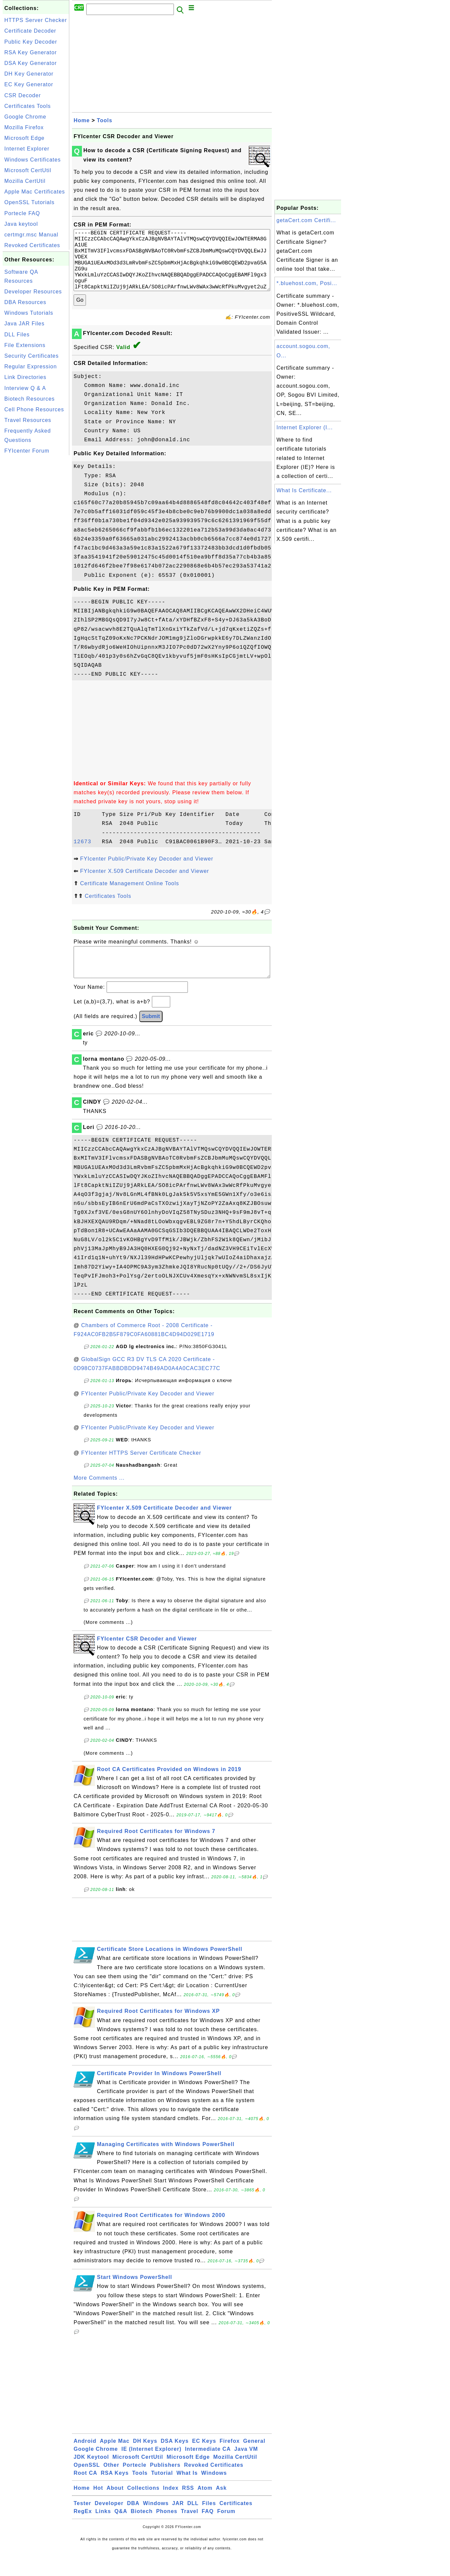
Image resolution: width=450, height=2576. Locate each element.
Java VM (246, 2469)
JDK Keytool (91, 2477)
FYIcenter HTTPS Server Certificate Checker (141, 1473)
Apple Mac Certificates (34, 191)
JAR (178, 2523)
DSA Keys (175, 2461)
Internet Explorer (26, 149)
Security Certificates (31, 356)
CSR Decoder (22, 95)
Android (85, 2461)
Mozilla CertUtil (25, 181)
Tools (104, 120)
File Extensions (25, 345)
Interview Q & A (25, 388)
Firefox (229, 2461)
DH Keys (145, 2461)
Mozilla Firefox (24, 127)
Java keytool (21, 224)
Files (209, 2523)
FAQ (208, 2531)
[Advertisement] (36, 557)
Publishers (165, 2485)
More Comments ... (99, 1498)
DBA (133, 2523)
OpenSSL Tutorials (29, 202)
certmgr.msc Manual (31, 234)
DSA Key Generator (30, 63)
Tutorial (162, 2493)
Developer (109, 2523)
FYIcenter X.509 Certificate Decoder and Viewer (144, 884)
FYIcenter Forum (26, 451)
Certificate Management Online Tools (129, 897)
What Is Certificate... (304, 490)
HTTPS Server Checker (35, 20)
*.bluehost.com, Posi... (306, 283)
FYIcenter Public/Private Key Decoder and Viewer (146, 872)
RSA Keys (115, 2493)
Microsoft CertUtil (27, 170)
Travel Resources (27, 420)
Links (103, 2531)
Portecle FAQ (22, 213)
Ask (221, 2508)
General (254, 2461)
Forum (226, 2531)
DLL (193, 2523)
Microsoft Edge (24, 138)
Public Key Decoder (30, 42)
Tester (82, 2523)
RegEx (83, 2531)
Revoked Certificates (32, 245)
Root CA (85, 2493)
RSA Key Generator (30, 52)
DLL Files (17, 334)
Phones (167, 2531)
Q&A (121, 2531)
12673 (86, 855)
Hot (98, 2508)
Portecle (135, 2485)
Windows (214, 2493)
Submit (151, 1036)
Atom (205, 2508)
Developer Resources (33, 291)
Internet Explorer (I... (304, 427)
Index (171, 2508)
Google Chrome (25, 117)
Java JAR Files (24, 323)
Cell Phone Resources (34, 409)
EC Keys (204, 2461)
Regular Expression (30, 366)
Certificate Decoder (30, 31)
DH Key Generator (29, 74)
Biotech (142, 2531)
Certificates (236, 2523)
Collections (143, 2508)
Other (111, 2485)
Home (82, 120)
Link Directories (25, 377)
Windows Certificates (32, 160)
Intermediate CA (208, 2469)
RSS (188, 2508)
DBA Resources (25, 302)
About (115, 2508)
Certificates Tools (27, 106)
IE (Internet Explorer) (151, 2469)
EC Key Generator (28, 84)
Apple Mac (115, 2461)
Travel (189, 2531)
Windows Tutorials (28, 313)
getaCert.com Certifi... (306, 220)
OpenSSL (87, 2485)
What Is (187, 2493)
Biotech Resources (29, 399)
